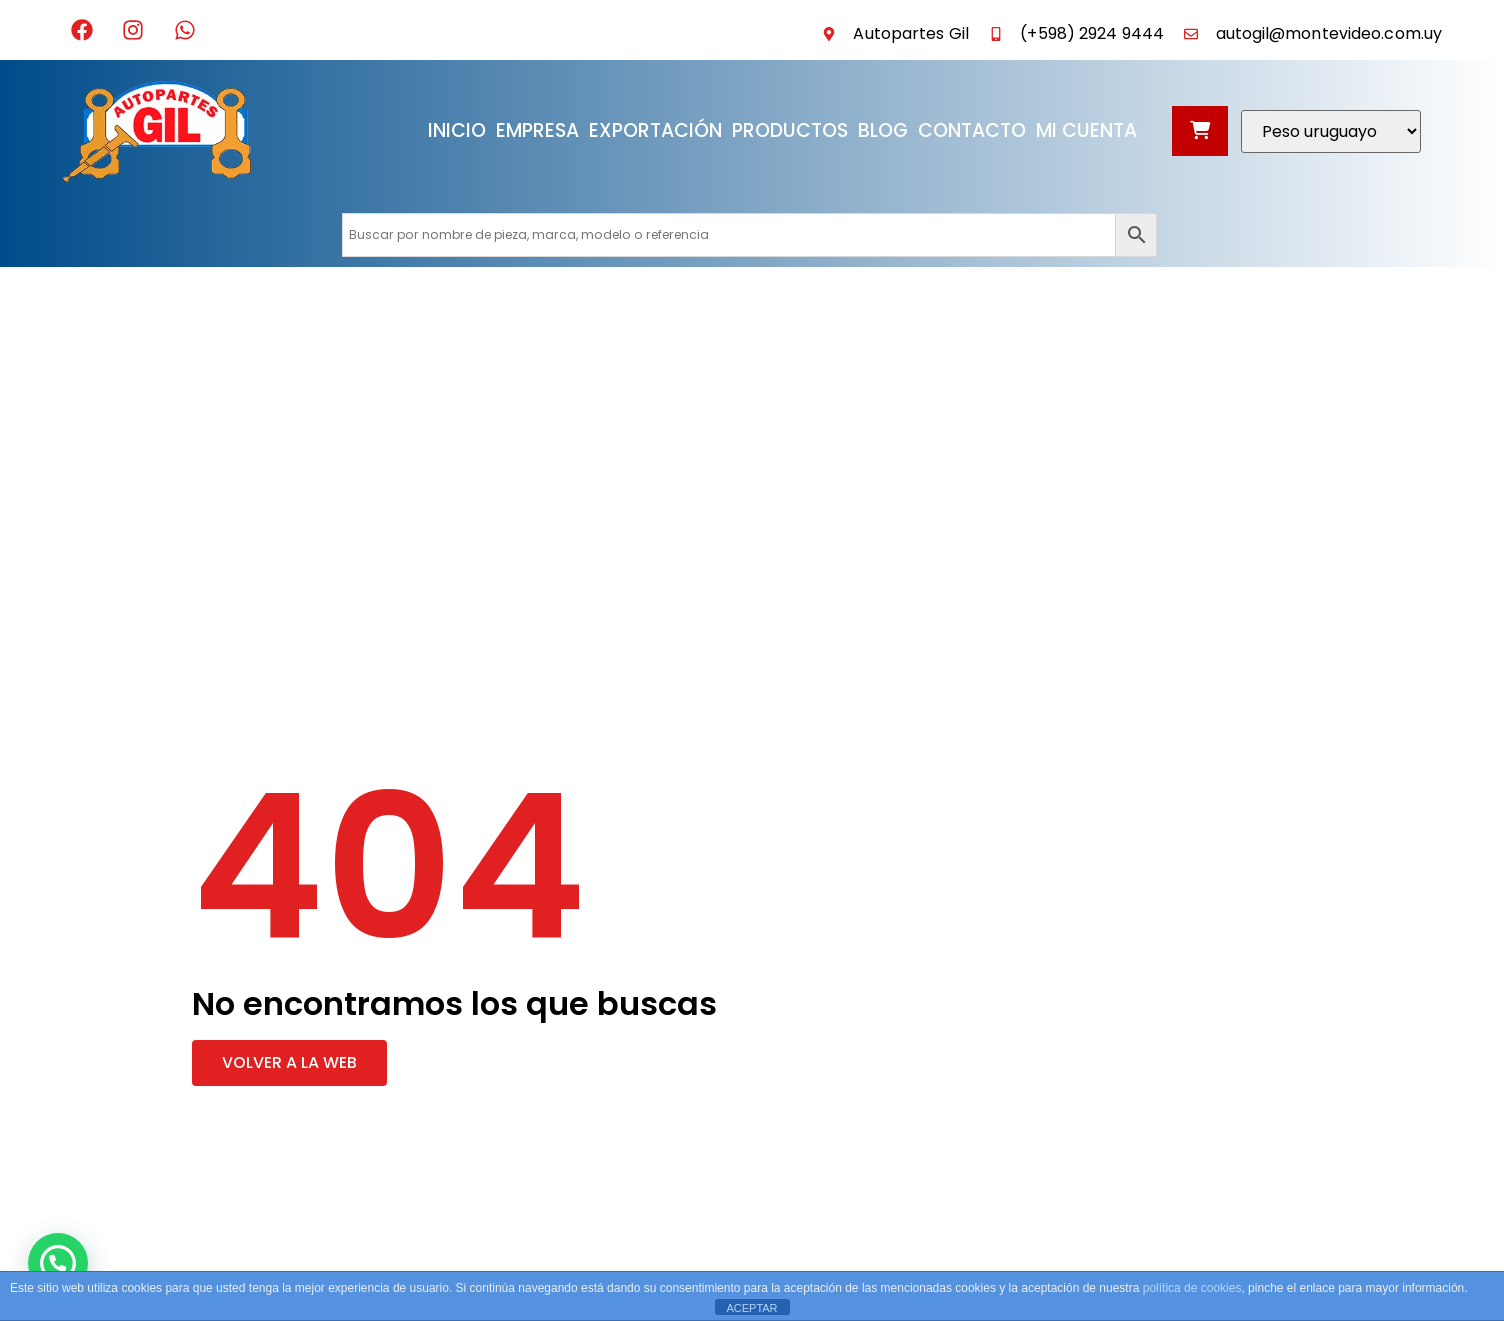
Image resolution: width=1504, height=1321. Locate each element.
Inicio (457, 130)
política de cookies (1192, 1288)
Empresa (537, 130)
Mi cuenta (1086, 130)
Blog (883, 130)
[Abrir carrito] (1200, 131)
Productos (790, 130)
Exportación (655, 130)
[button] (289, 1063)
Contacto (972, 130)
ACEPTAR (751, 1308)
